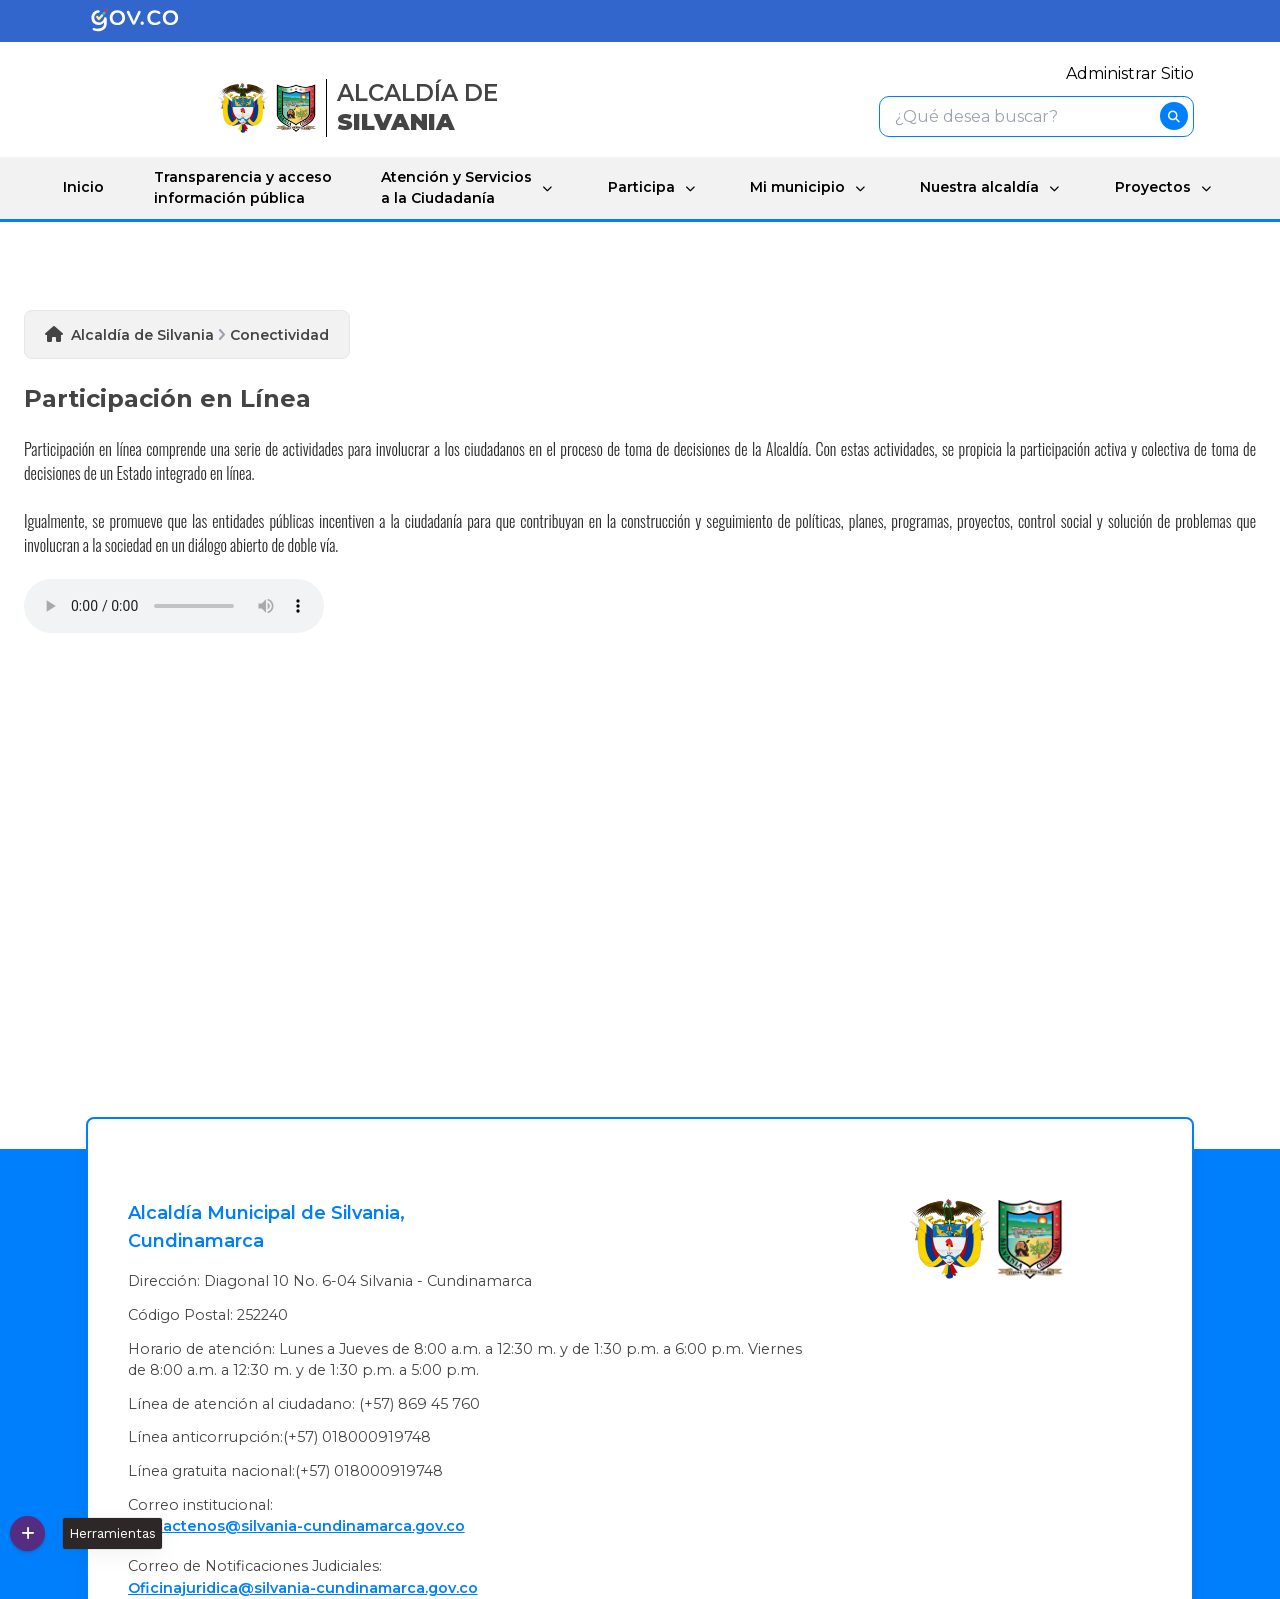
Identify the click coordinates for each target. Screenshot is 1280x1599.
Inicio (83, 187)
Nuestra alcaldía (979, 187)
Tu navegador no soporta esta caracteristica (174, 606)
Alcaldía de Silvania (142, 335)
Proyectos (1153, 187)
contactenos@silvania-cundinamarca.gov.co (296, 1526)
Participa (641, 187)
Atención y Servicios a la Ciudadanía (456, 187)
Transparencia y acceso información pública (243, 187)
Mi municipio (797, 187)
